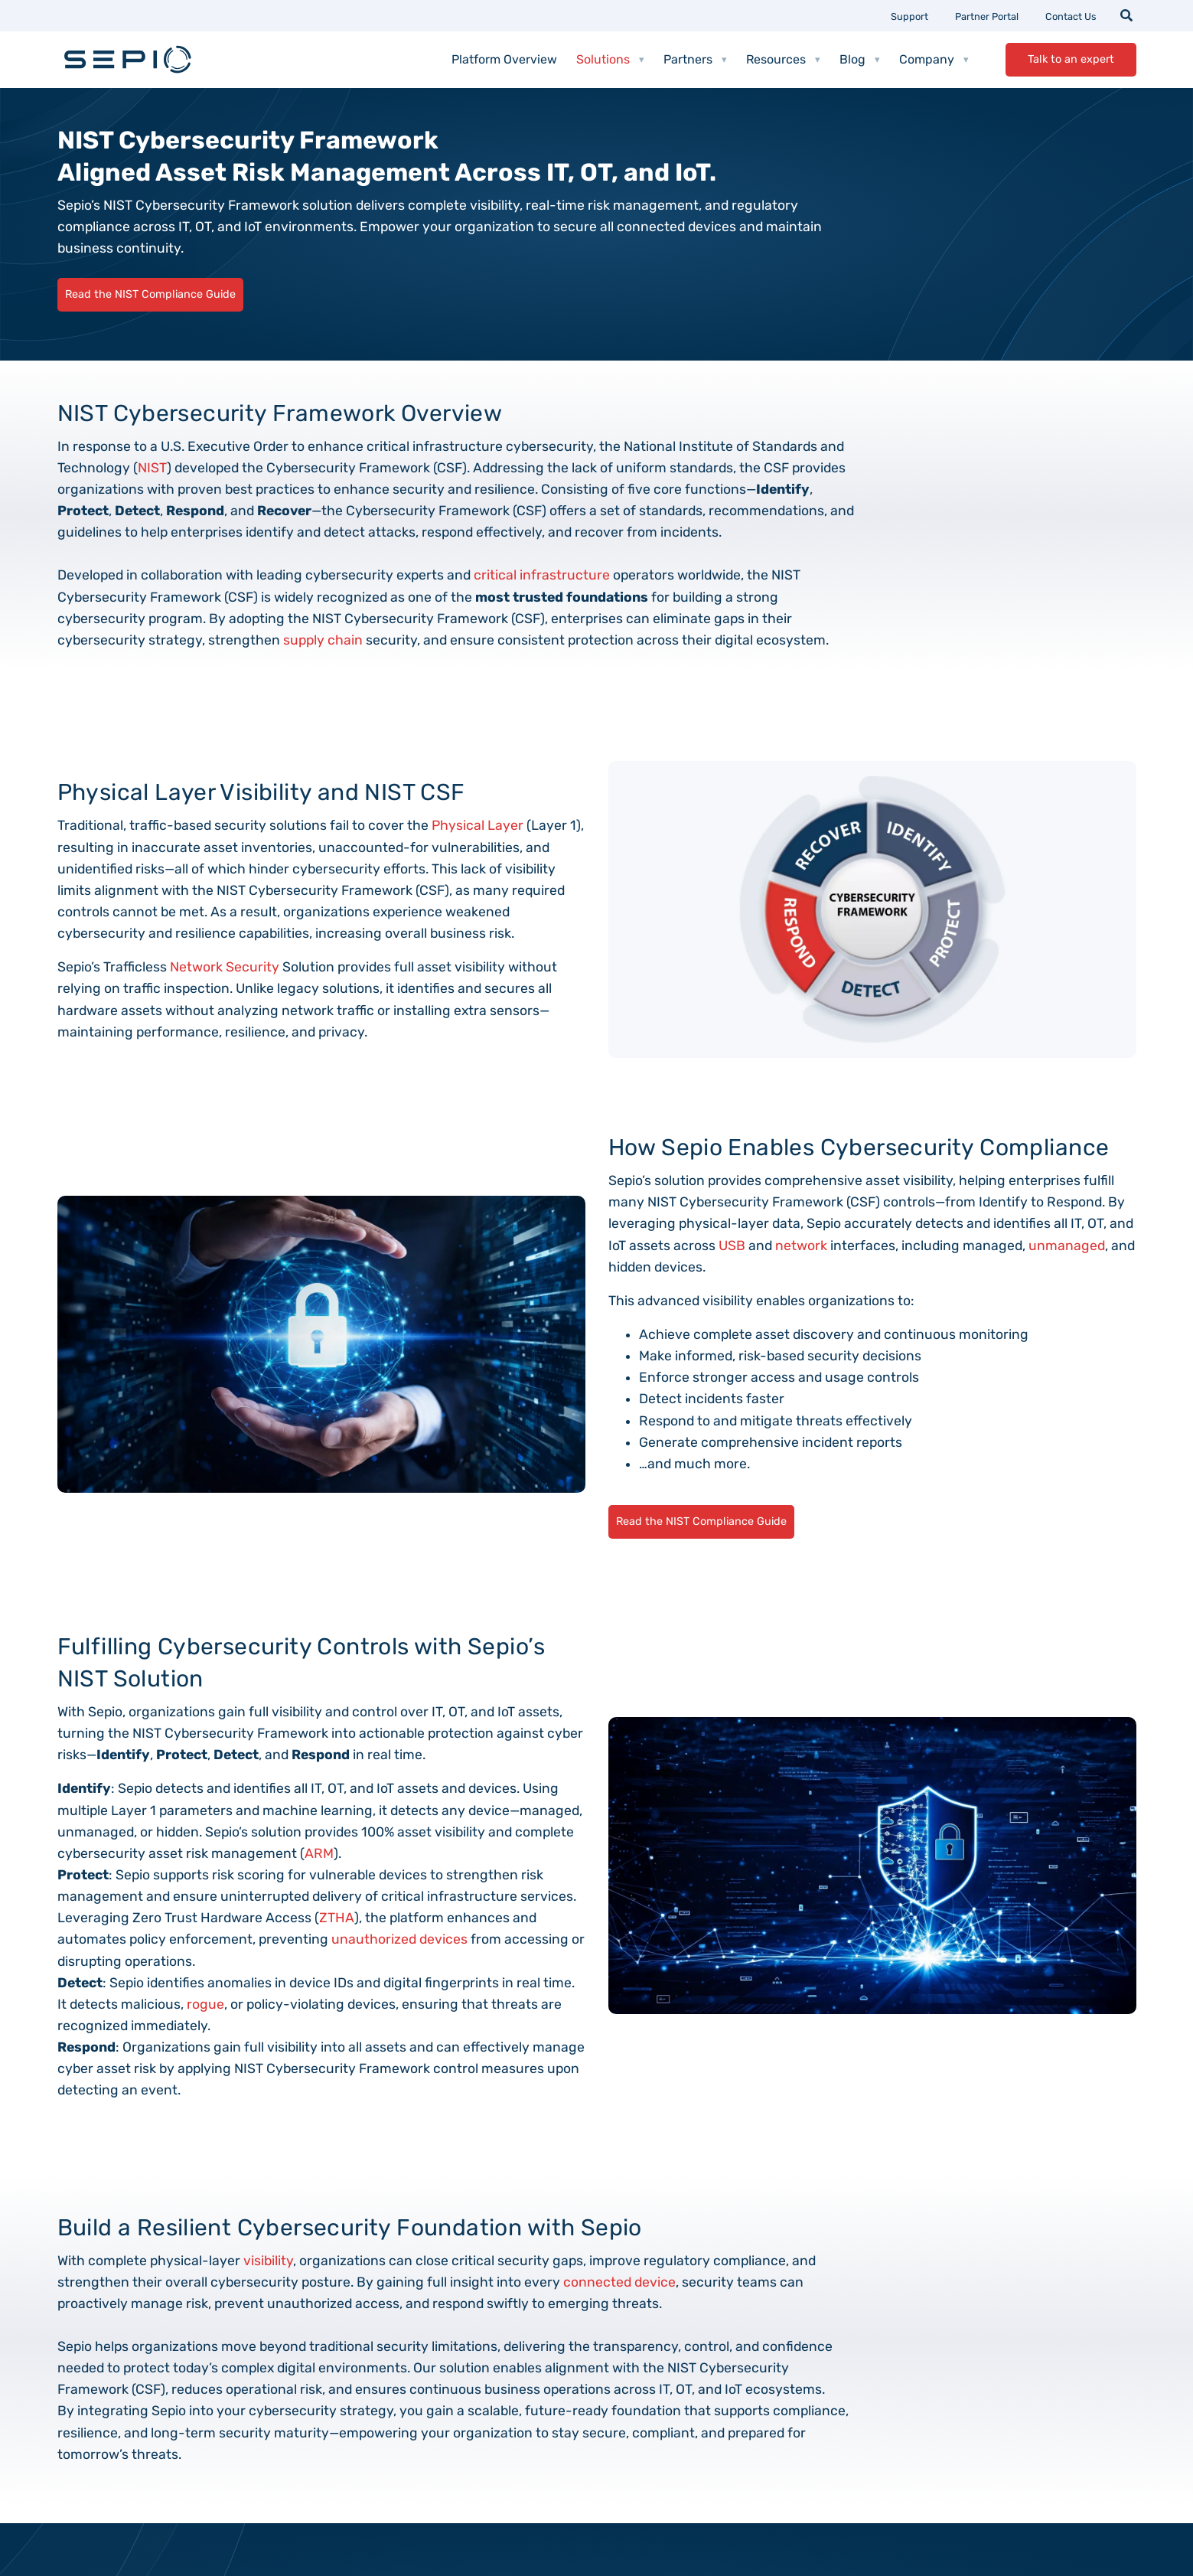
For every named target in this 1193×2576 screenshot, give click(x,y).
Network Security (224, 967)
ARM (319, 1853)
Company (934, 59)
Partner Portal (987, 16)
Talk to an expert (1071, 59)
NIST (152, 467)
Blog (859, 59)
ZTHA (336, 1917)
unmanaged (1066, 1245)
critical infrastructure (542, 575)
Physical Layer (477, 825)
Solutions (610, 59)
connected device (619, 2282)
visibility (268, 2260)
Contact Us (1071, 16)
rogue (205, 2004)
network (801, 1245)
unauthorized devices (399, 1939)
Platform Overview (504, 59)
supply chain (323, 640)
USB (732, 1245)
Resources (783, 59)
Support (909, 16)
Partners (695, 59)
